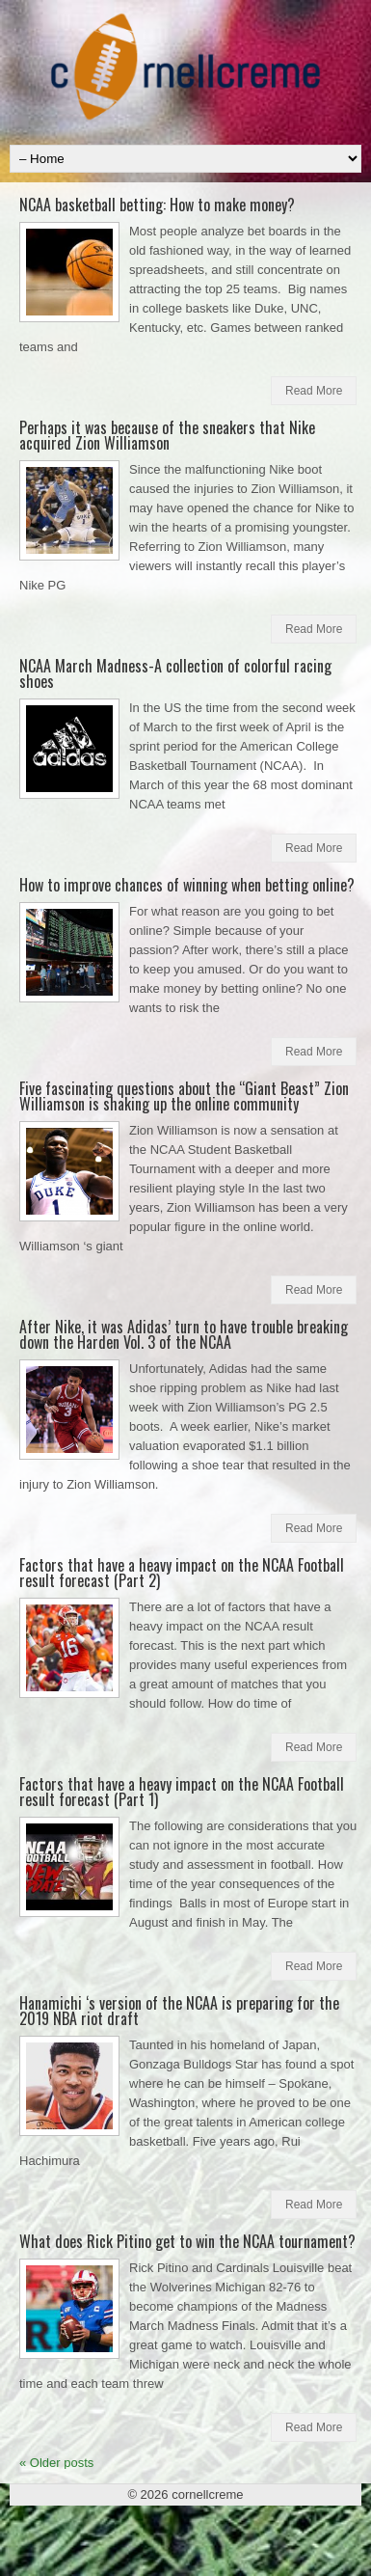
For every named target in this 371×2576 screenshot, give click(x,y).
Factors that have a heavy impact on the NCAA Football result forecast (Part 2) (181, 1572)
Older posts (56, 2462)
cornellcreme (207, 2494)
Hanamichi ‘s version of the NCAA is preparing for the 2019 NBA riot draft (179, 2010)
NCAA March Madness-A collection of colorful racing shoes (175, 673)
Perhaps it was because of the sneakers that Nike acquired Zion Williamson (167, 435)
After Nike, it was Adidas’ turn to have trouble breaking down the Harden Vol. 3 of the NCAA (183, 1334)
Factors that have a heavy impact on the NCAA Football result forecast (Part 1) (181, 1791)
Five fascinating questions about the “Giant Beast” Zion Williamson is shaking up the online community (184, 1096)
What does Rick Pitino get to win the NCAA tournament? (187, 2241)
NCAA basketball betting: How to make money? (157, 204)
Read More (313, 390)
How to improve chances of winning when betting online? (187, 884)
